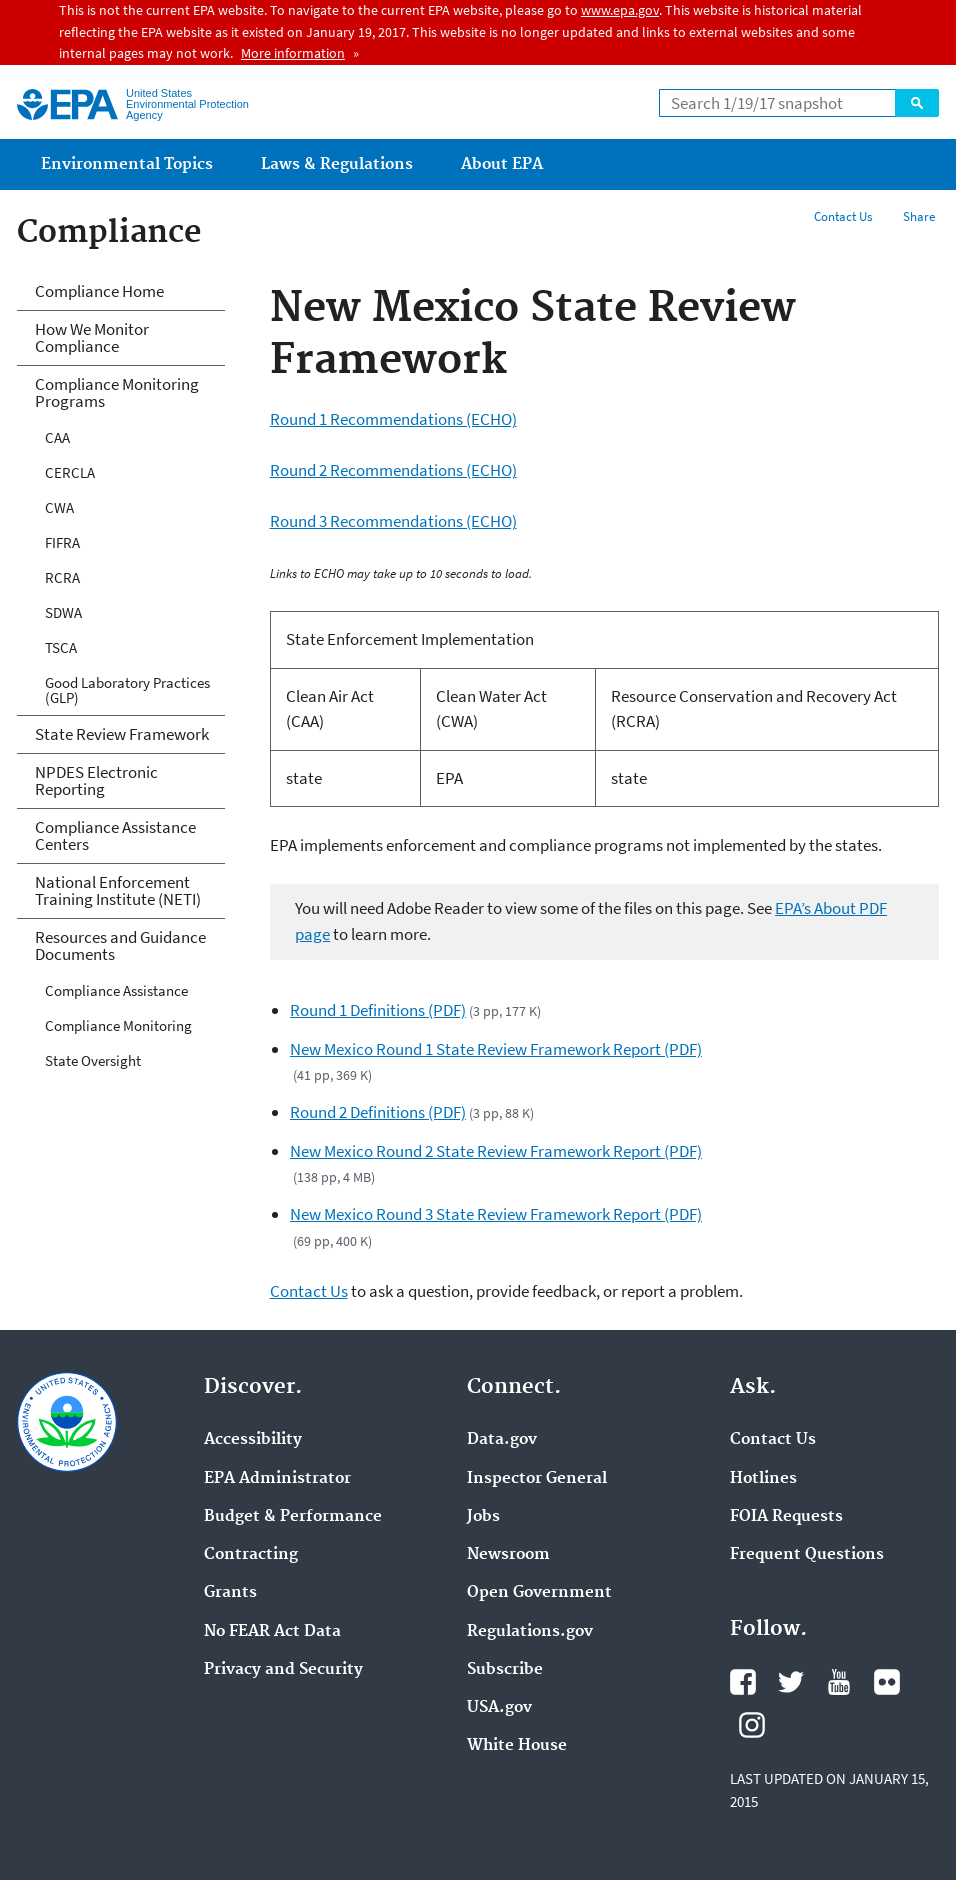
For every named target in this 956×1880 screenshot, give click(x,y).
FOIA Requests (786, 1517)
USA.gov (499, 1708)
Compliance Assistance (116, 990)
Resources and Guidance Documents (120, 945)
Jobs (483, 1517)
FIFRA (62, 542)
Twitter (791, 1682)
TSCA (61, 647)
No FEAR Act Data (272, 1632)
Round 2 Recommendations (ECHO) (393, 470)
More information (293, 53)
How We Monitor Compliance (92, 337)
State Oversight (93, 1060)
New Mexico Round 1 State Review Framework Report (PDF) (496, 1049)
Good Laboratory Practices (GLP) (127, 690)
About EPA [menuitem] (502, 164)
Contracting (251, 1555)
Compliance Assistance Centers (115, 835)
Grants (230, 1593)
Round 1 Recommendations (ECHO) (393, 419)
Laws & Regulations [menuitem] (337, 164)
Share (919, 216)
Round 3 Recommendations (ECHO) (393, 521)
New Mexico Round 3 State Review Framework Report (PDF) (496, 1214)
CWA (59, 507)
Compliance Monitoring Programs (117, 392)
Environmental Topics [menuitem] (127, 164)
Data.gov (502, 1440)
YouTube (839, 1682)
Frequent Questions (807, 1555)
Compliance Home (99, 291)
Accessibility (253, 1440)
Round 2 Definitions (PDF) (378, 1112)
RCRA (62, 577)
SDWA (63, 612)
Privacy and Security (283, 1670)
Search (917, 103)
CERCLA (70, 472)
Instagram (752, 1725)
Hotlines (763, 1479)
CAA (57, 437)
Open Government (539, 1593)
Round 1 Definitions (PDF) (378, 1010)
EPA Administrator (277, 1479)
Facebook (743, 1682)
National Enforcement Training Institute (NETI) (118, 890)
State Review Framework (122, 734)
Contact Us (843, 216)
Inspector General (537, 1479)
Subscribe (505, 1670)
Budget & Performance (293, 1517)
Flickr (887, 1682)
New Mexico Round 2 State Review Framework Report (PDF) (496, 1151)
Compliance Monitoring (118, 1025)
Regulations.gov (530, 1632)
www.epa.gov (620, 10)
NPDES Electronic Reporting (96, 780)
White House (517, 1746)
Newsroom (508, 1555)
